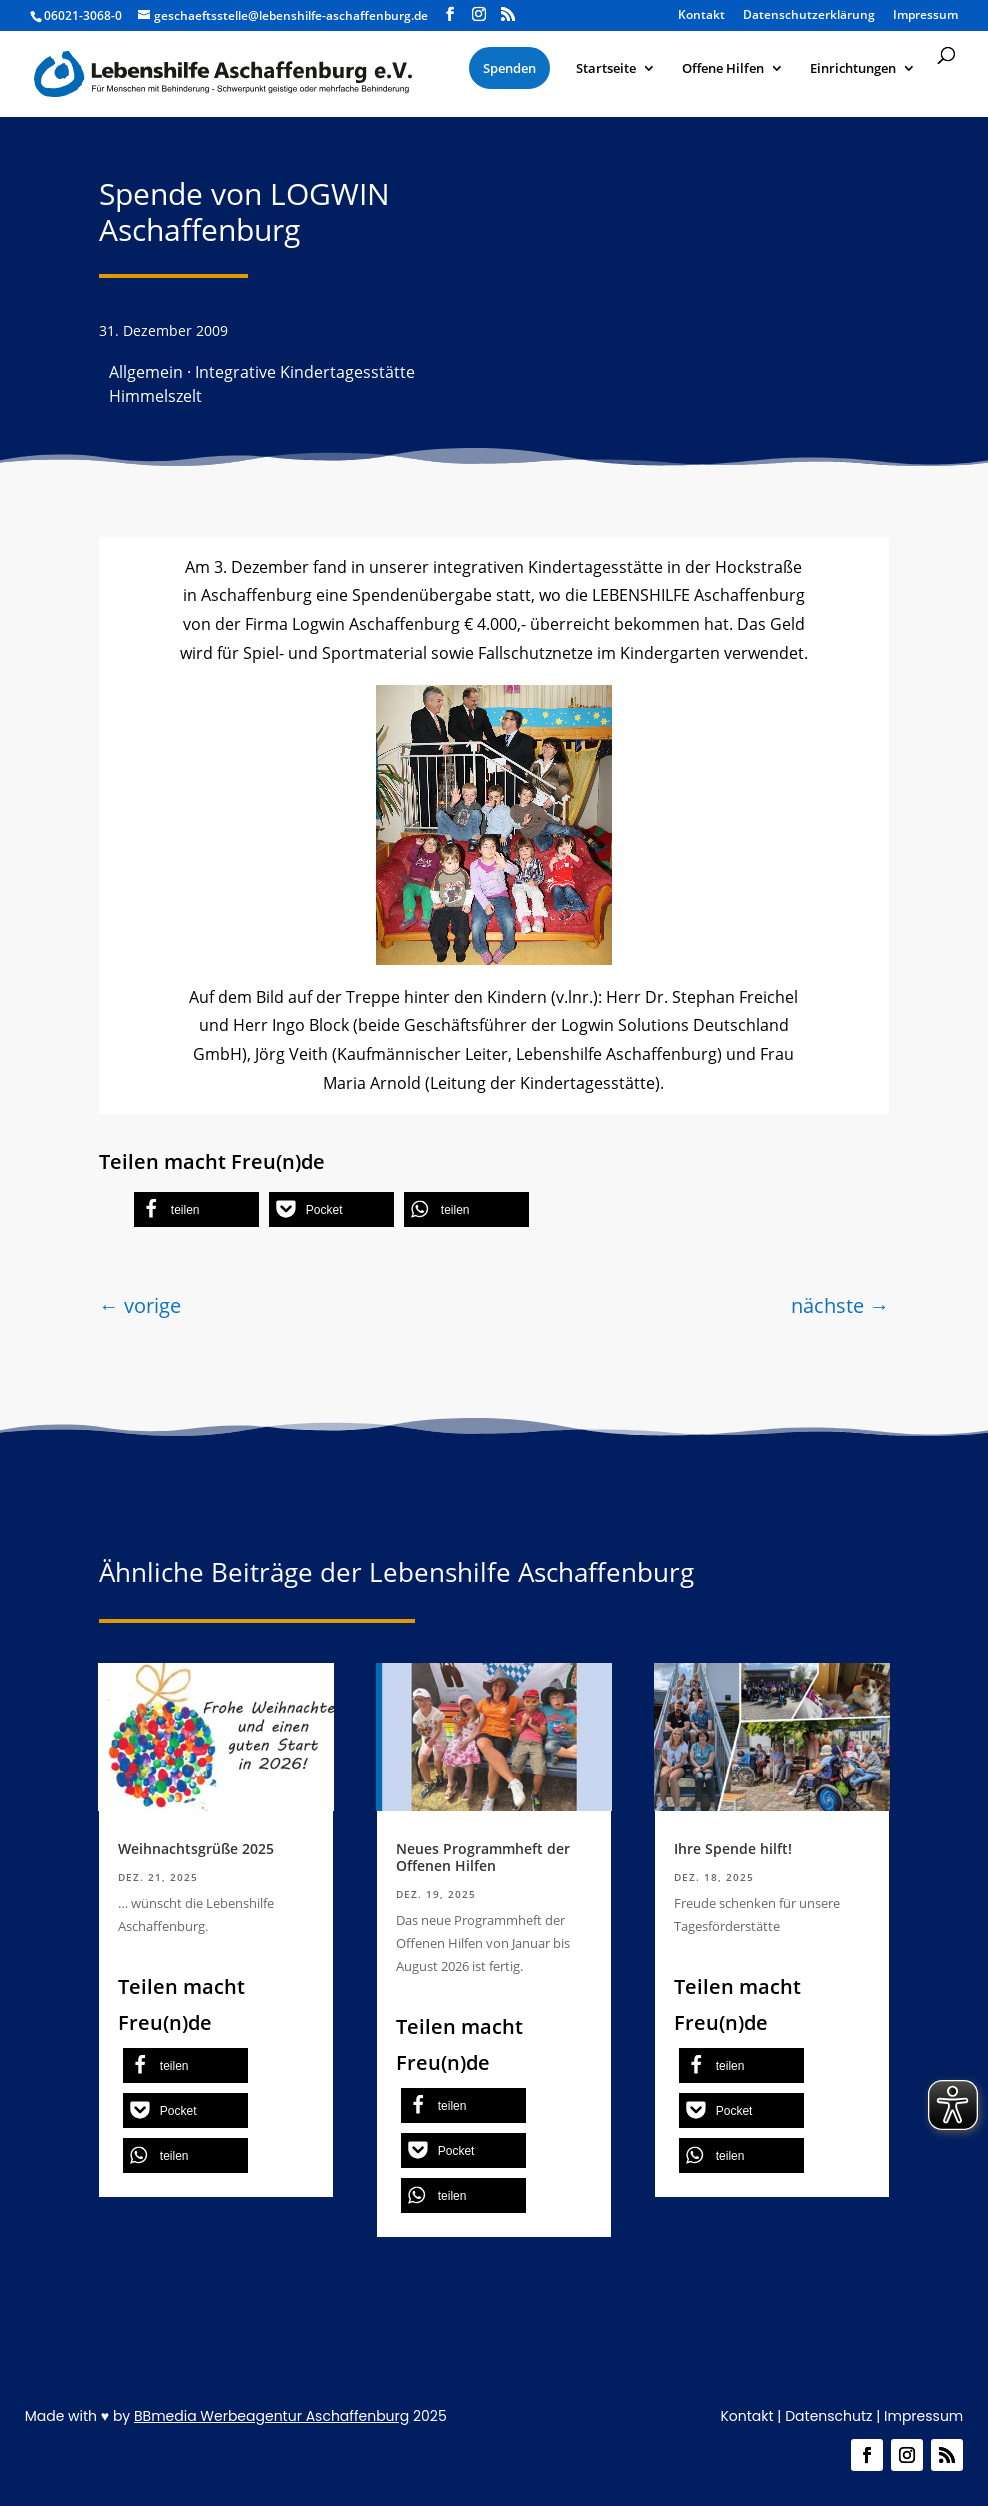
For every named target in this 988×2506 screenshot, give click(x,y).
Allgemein (146, 372)
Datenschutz (828, 2416)
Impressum (925, 16)
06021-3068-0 (83, 15)
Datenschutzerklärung (809, 16)
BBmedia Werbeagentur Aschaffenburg (271, 2416)
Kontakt (701, 16)
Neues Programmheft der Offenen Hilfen (483, 1857)
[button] (196, 1209)
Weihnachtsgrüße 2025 (196, 1848)
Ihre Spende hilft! (733, 1848)
